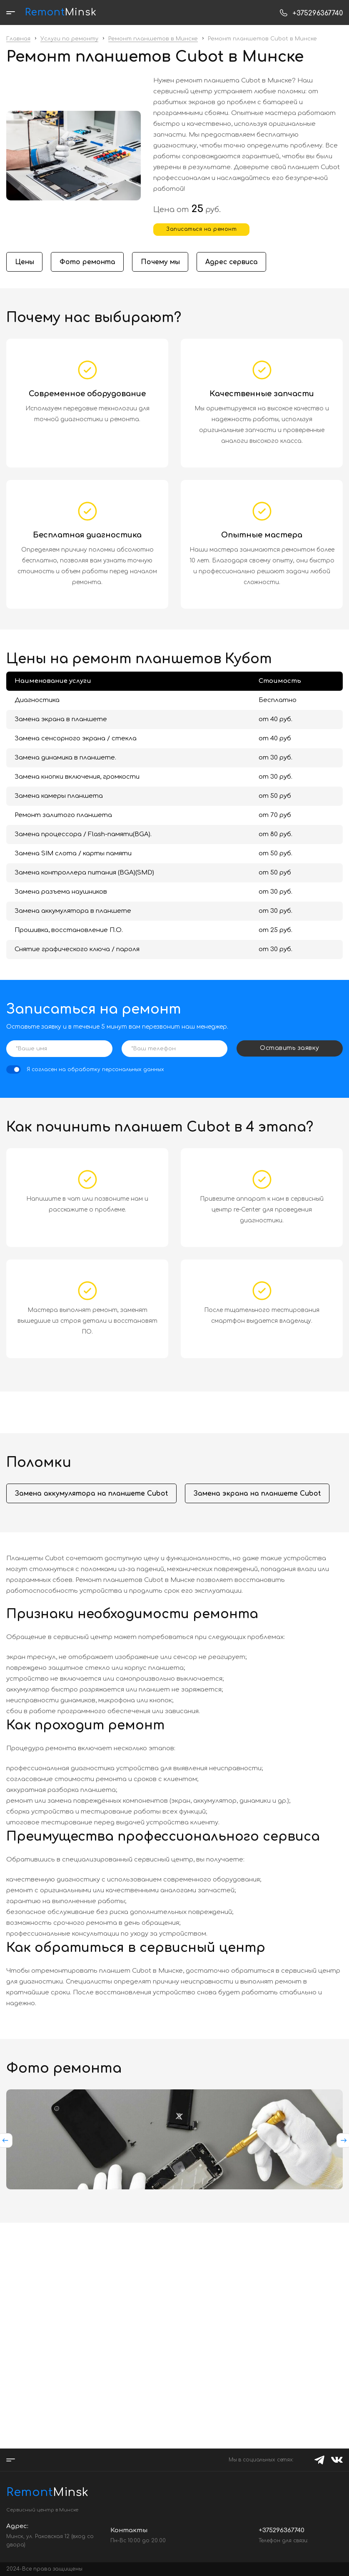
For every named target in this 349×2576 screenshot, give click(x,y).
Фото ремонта (88, 262)
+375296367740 (317, 13)
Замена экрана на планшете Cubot (258, 1494)
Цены (25, 262)
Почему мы (162, 262)
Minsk (47, 2492)
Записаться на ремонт (201, 229)
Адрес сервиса (234, 262)
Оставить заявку (289, 1048)
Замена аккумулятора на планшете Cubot (91, 1494)
